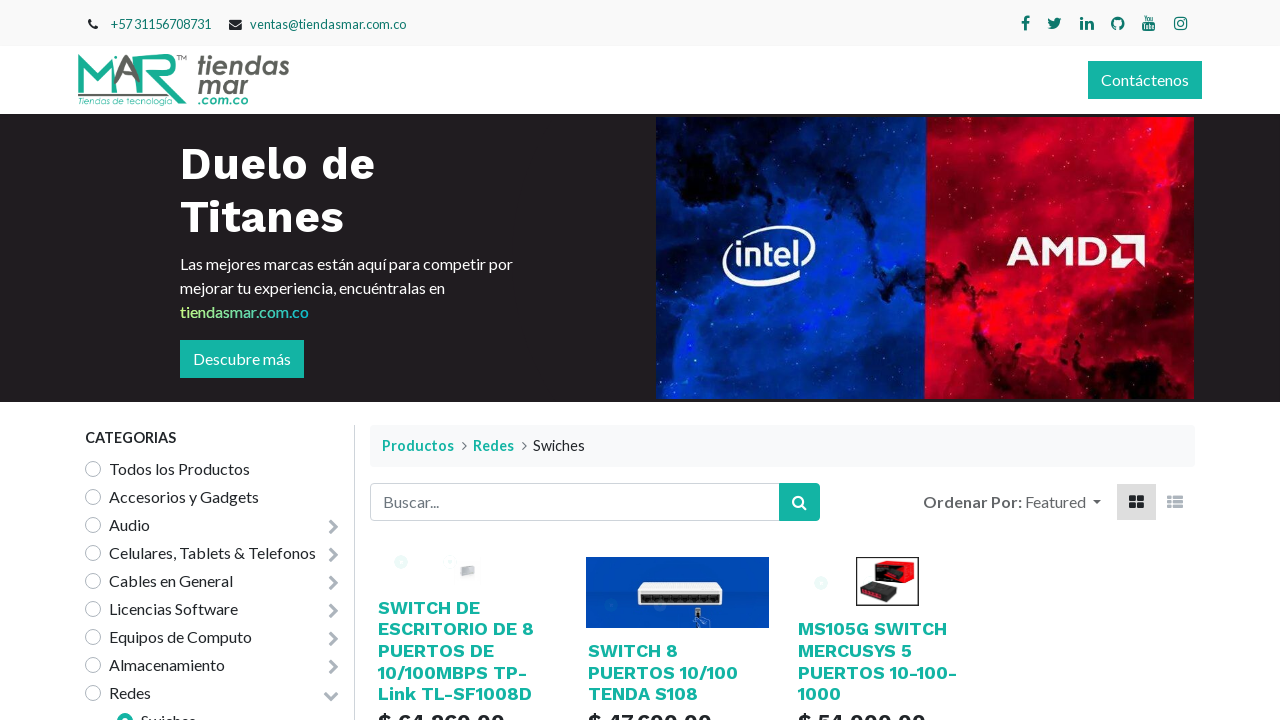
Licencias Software (173, 608)
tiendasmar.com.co (244, 311)
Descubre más (242, 358)
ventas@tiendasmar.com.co (328, 24)
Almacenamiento (167, 664)
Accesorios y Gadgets (184, 496)
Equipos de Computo (180, 636)
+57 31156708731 (161, 24)
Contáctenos (1138, 79)
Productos (418, 445)
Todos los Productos (179, 468)
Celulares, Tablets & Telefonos (212, 552)
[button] (1063, 502)
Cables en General (171, 580)
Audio (129, 524)
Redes (130, 692)
